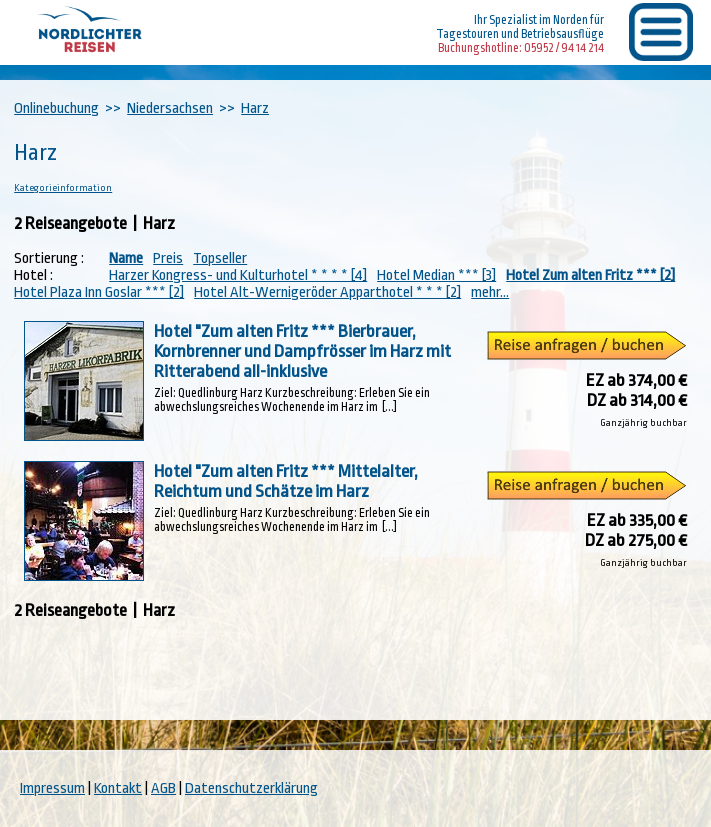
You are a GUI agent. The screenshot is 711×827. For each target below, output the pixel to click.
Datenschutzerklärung (251, 788)
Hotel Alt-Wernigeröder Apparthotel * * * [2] (327, 292)
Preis (168, 258)
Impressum (52, 788)
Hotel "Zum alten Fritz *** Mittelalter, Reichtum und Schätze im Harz (286, 481)
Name (126, 258)
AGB (163, 788)
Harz (255, 108)
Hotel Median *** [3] (436, 275)
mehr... (490, 292)
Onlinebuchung (56, 108)
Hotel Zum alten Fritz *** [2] (590, 275)
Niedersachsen (170, 108)
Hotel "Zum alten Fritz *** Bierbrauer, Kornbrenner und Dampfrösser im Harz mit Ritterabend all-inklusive (302, 351)
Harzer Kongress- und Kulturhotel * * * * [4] (238, 275)
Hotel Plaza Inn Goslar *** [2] (99, 292)
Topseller (220, 258)
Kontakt (118, 788)
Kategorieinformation (63, 188)
